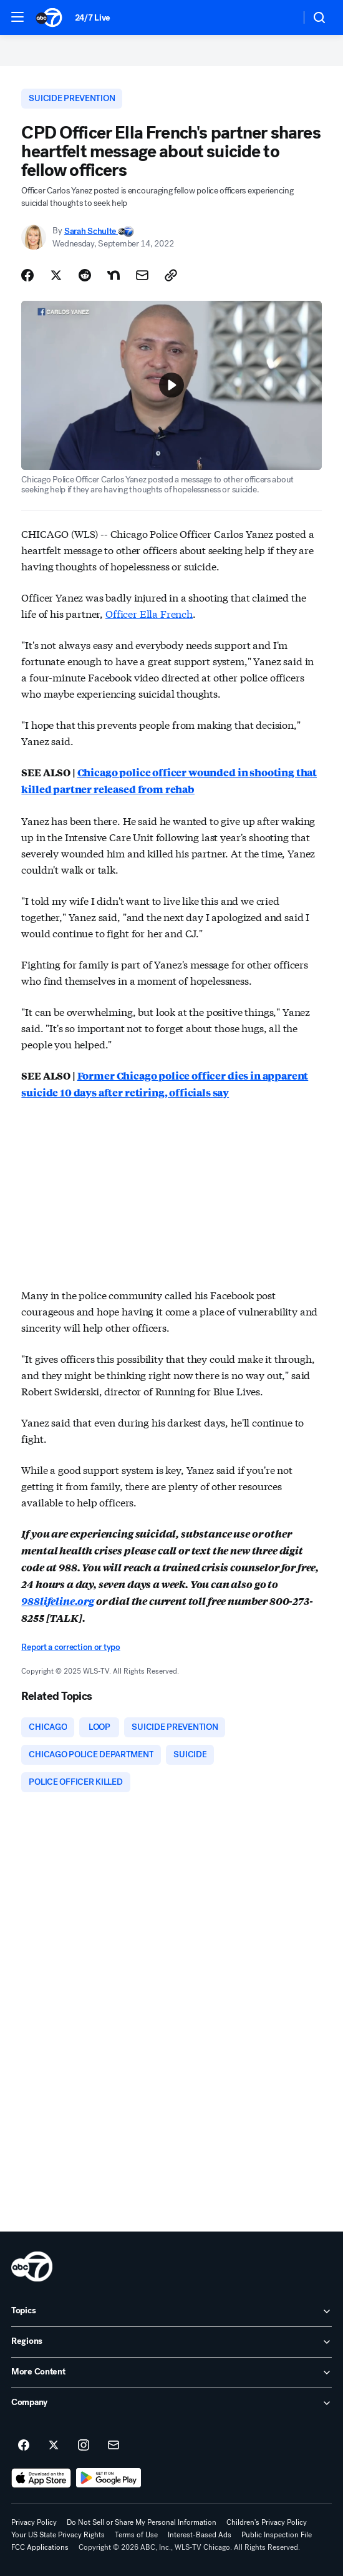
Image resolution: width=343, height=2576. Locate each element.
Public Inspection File (276, 2535)
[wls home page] (31, 2266)
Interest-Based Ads (199, 2535)
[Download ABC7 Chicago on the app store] (41, 2478)
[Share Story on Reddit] (84, 275)
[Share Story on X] (56, 275)
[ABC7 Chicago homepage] (49, 17)
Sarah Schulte (91, 231)
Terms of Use (136, 2535)
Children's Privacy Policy (266, 2522)
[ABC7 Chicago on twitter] (53, 2445)
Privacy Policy (34, 2522)
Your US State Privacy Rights (58, 2535)
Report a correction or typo (70, 1647)
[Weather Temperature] (281, 17)
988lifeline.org (57, 1601)
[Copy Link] (170, 275)
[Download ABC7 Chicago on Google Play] (109, 2478)
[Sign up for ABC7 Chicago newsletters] (113, 2445)
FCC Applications (40, 2547)
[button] (17, 16)
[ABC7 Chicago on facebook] (23, 2445)
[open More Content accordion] (171, 2373)
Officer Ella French (149, 613)
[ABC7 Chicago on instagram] (83, 2445)
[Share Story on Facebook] (27, 275)
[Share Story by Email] (142, 275)
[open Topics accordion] (171, 2311)
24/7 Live (92, 18)
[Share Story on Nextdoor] (113, 275)
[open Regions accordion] (171, 2342)
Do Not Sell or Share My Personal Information (141, 2522)
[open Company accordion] (171, 2403)
